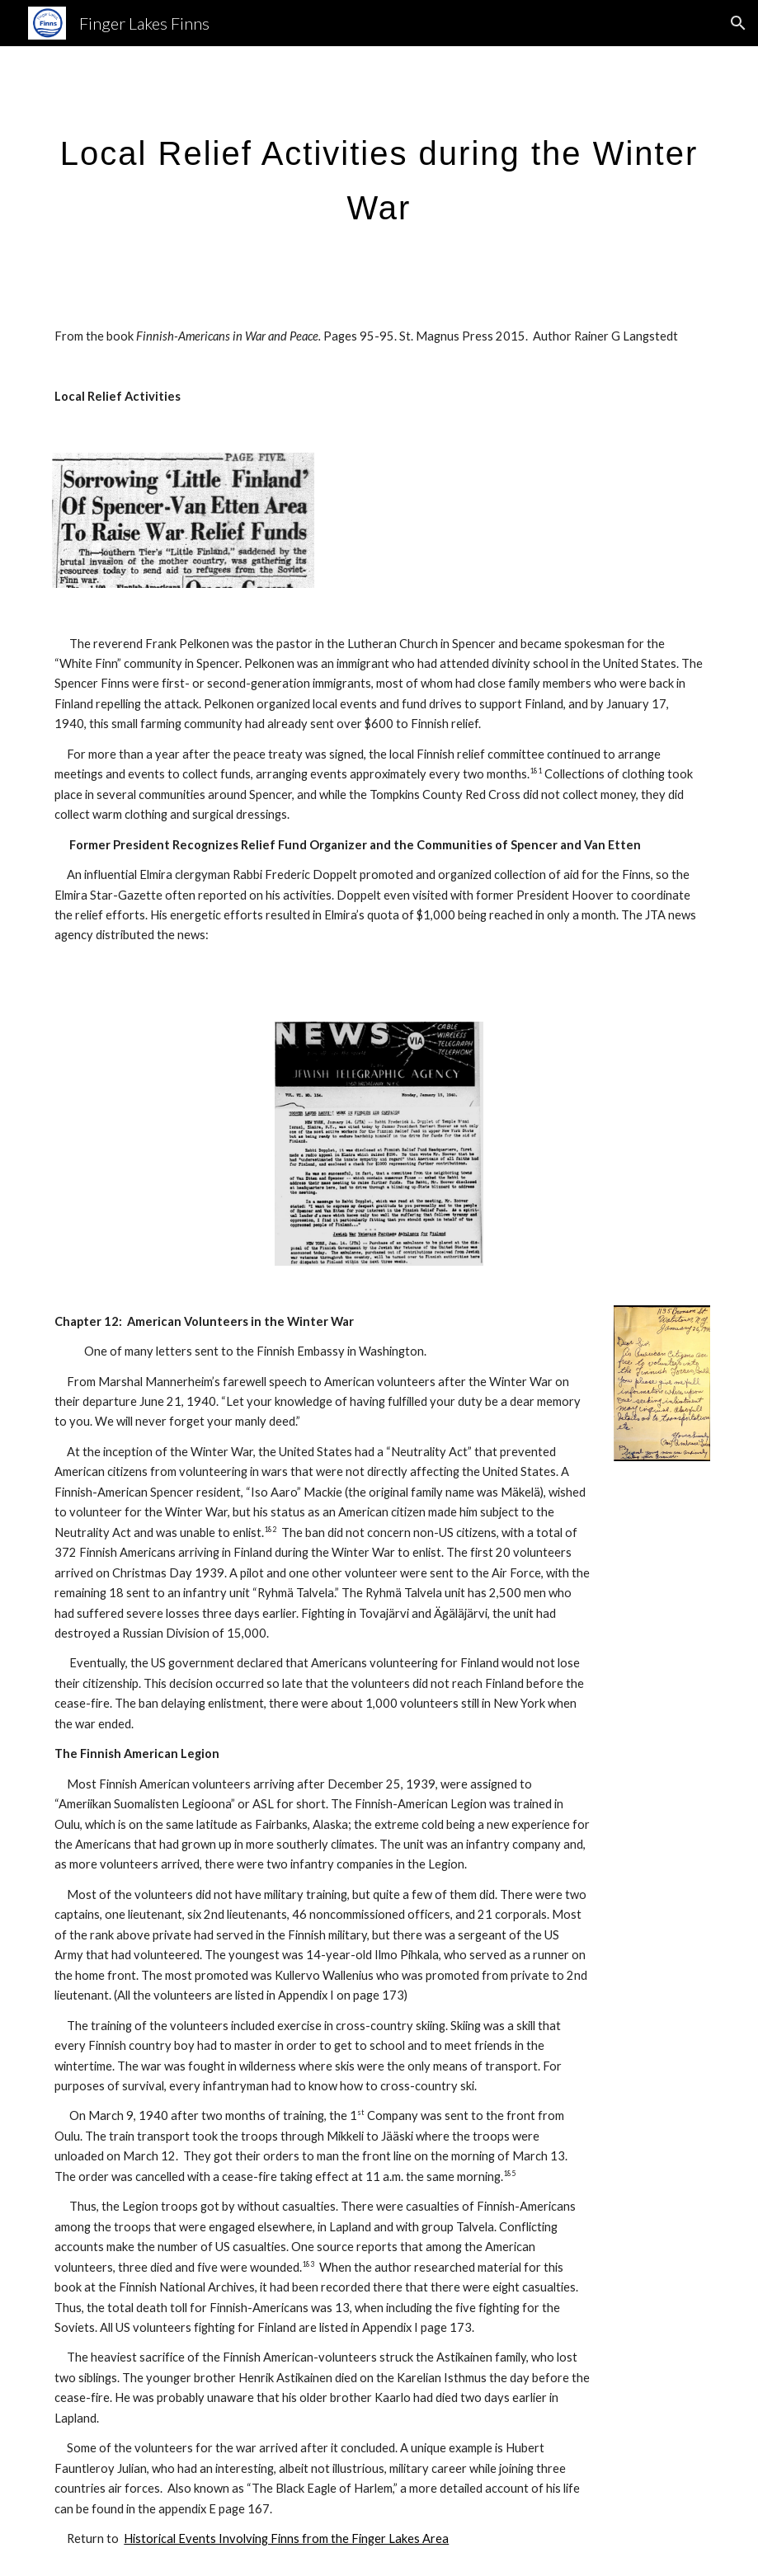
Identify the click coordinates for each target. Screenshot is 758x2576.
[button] (738, 23)
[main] (378, 173)
